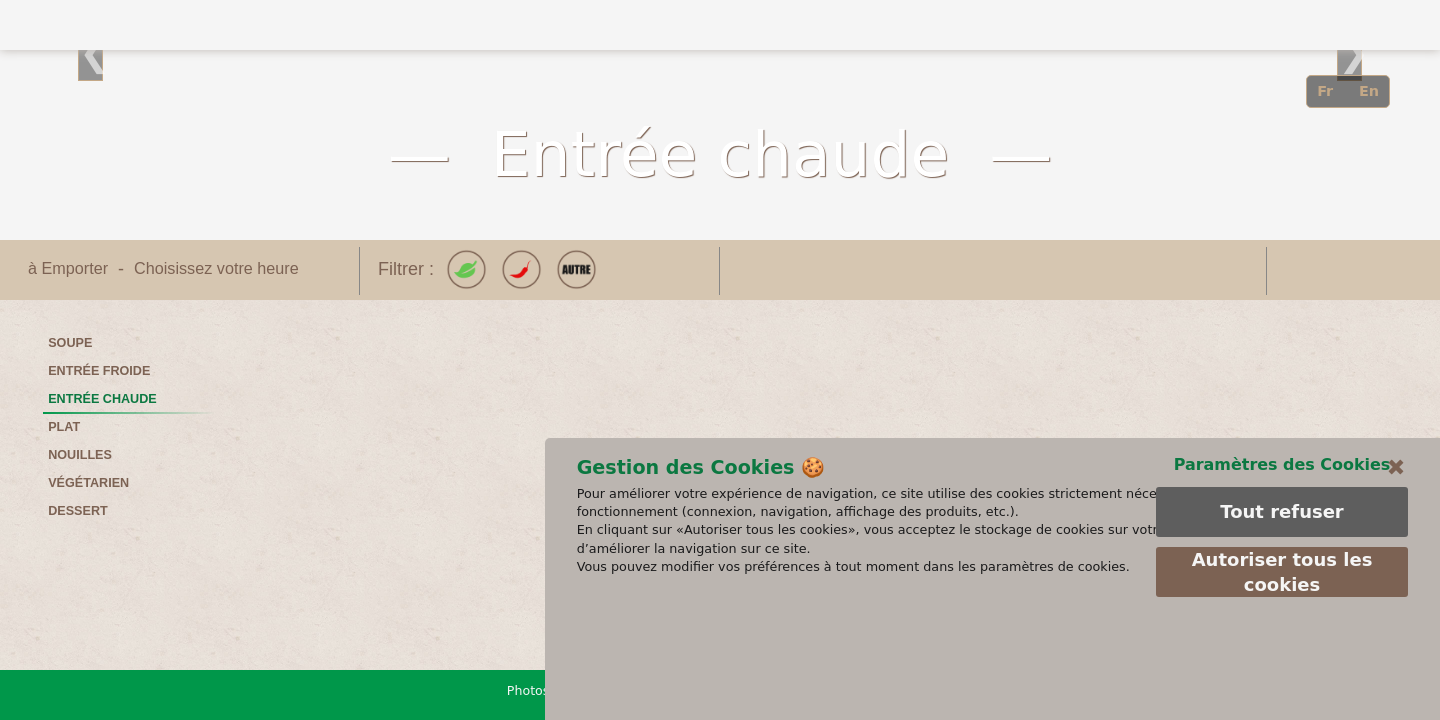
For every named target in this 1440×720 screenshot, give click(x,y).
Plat (64, 427)
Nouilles (80, 455)
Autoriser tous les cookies (1281, 659)
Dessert (77, 511)
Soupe (70, 343)
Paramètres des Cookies (1281, 550)
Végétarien (88, 483)
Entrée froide (99, 371)
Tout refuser (1280, 598)
